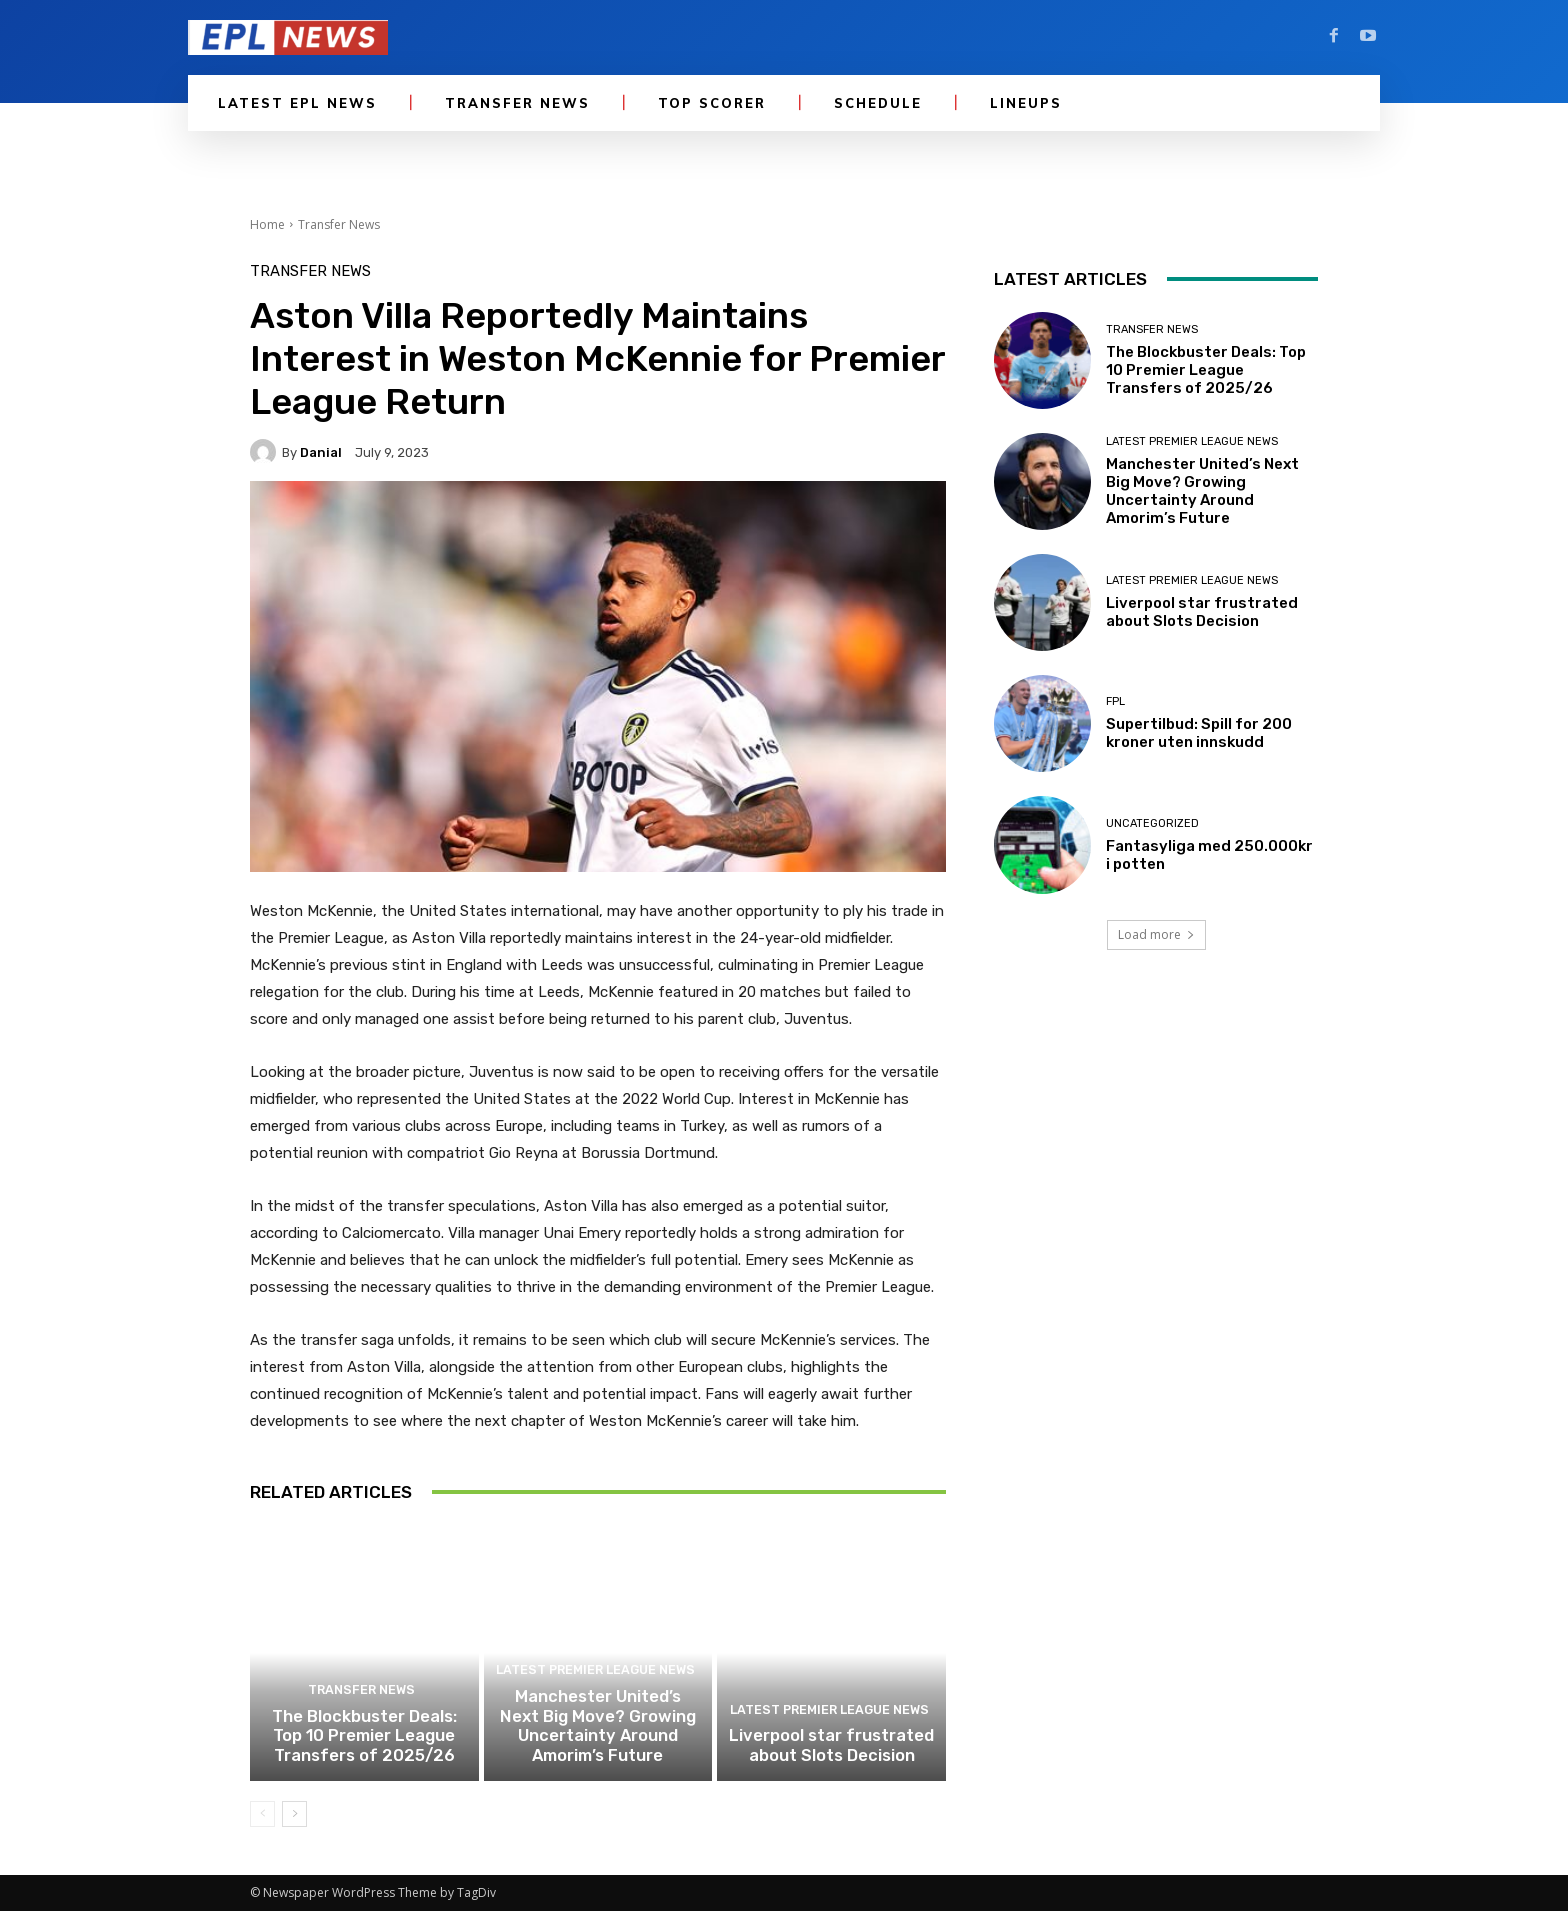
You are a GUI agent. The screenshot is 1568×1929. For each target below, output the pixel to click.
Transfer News (339, 224)
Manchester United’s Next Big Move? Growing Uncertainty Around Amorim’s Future (597, 1748)
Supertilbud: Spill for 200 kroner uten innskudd (1199, 733)
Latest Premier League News (595, 1696)
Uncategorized (1152, 823)
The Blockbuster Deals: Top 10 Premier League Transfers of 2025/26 (364, 1757)
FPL (1115, 701)
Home (267, 224)
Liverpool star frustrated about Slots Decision (832, 1766)
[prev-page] (262, 1832)
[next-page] (294, 1832)
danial (321, 452)
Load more (1156, 934)
